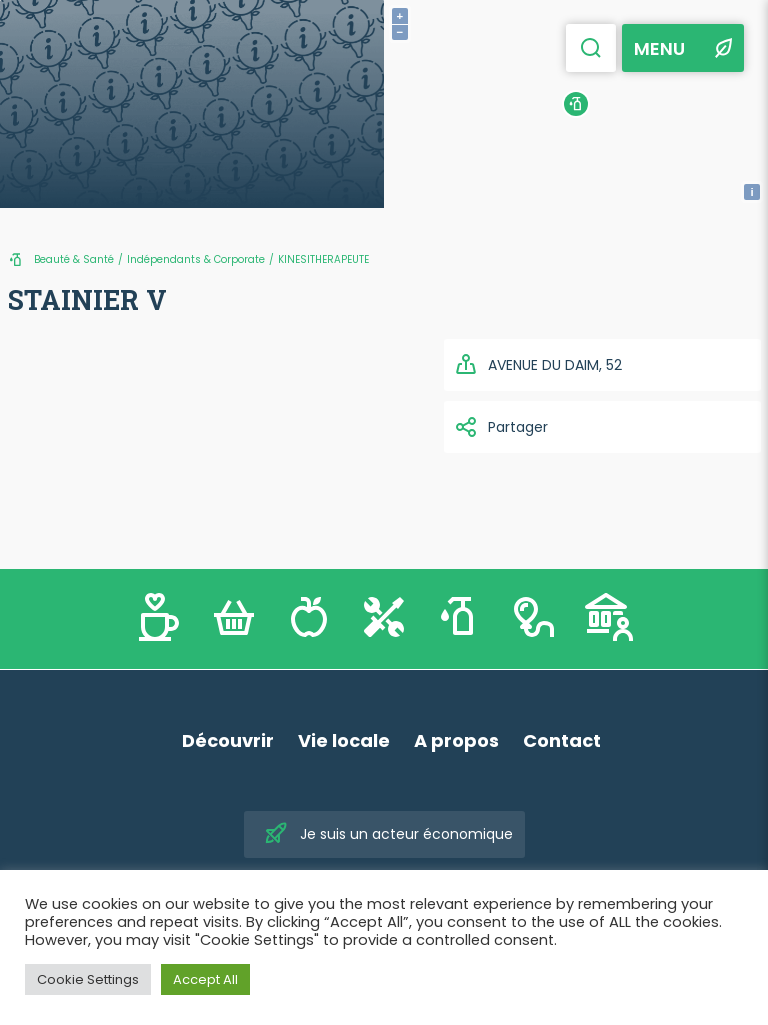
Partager (501, 427)
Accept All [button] (205, 979)
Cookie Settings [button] (88, 979)
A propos (456, 740)
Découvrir (228, 740)
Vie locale (344, 740)
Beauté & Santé (74, 259)
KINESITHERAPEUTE (323, 259)
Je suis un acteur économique (388, 834)
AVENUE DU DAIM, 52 (538, 365)
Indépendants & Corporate (196, 259)
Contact (562, 740)
